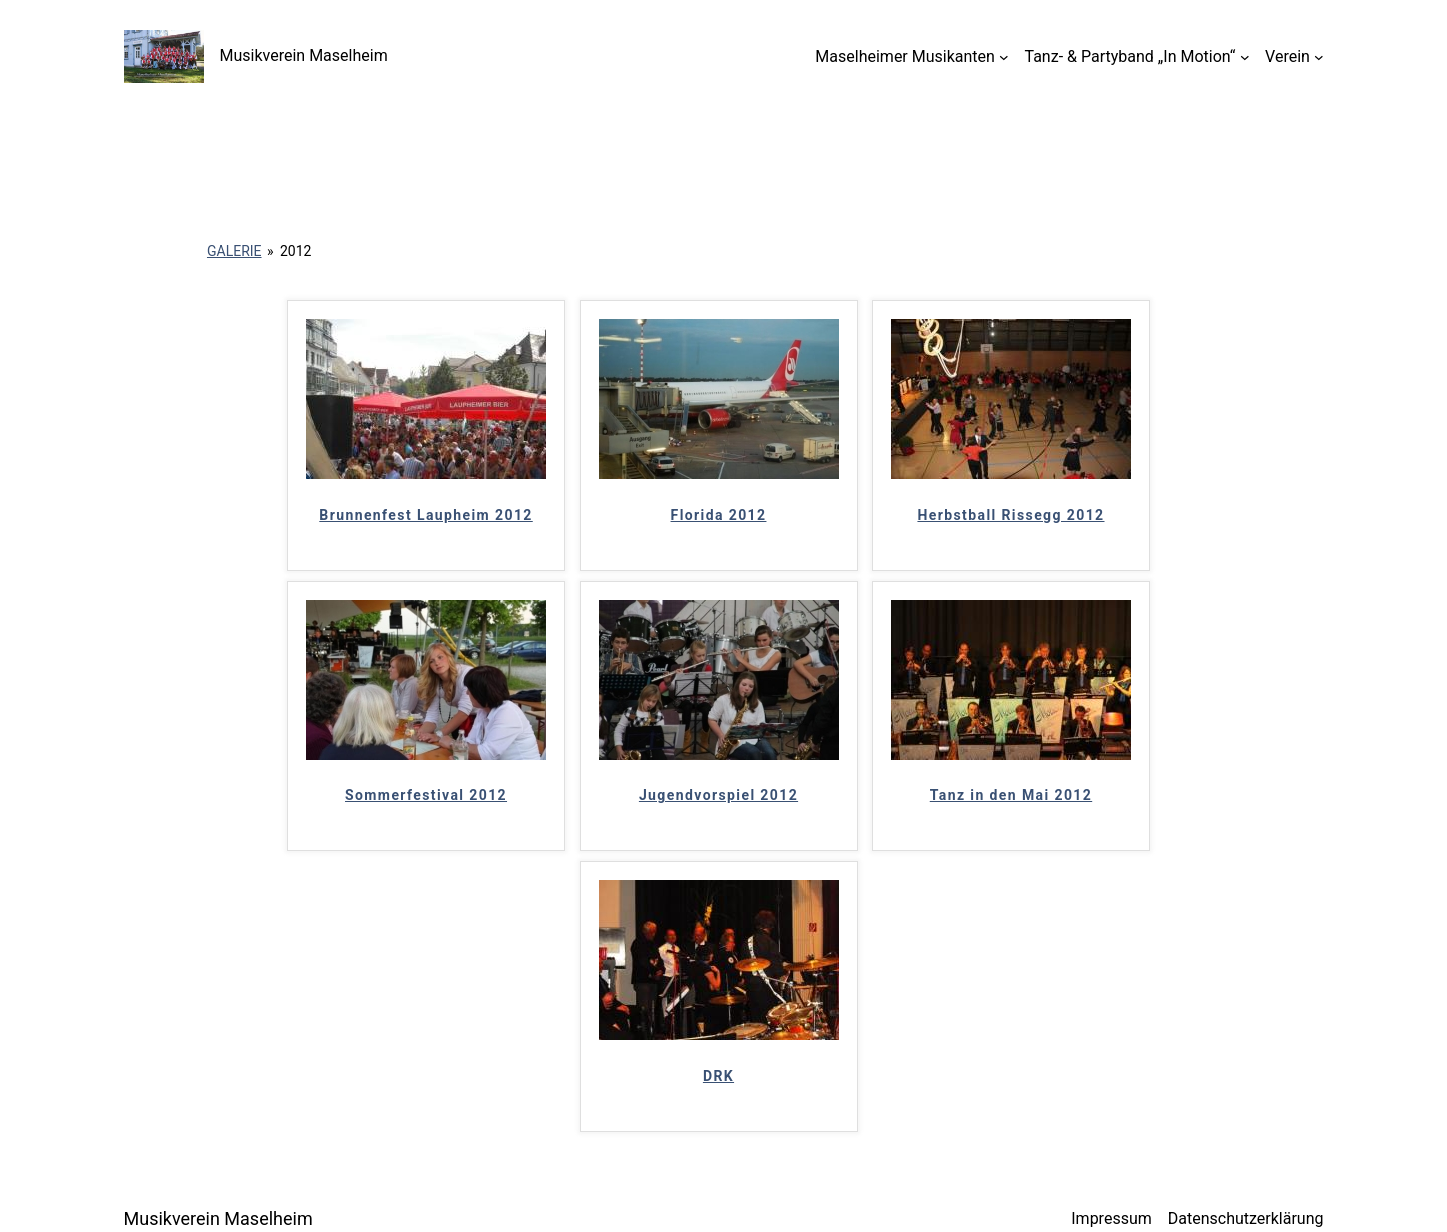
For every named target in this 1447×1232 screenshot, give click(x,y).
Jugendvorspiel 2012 (718, 795)
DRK (718, 1076)
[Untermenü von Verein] (1319, 57)
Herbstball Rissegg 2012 (1010, 515)
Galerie (234, 251)
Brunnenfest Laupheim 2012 (425, 515)
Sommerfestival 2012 (426, 795)
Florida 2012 (719, 515)
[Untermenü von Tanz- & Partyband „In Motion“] (1245, 57)
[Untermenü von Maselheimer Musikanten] (1004, 57)
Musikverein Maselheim (304, 55)
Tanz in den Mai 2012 (1011, 795)
